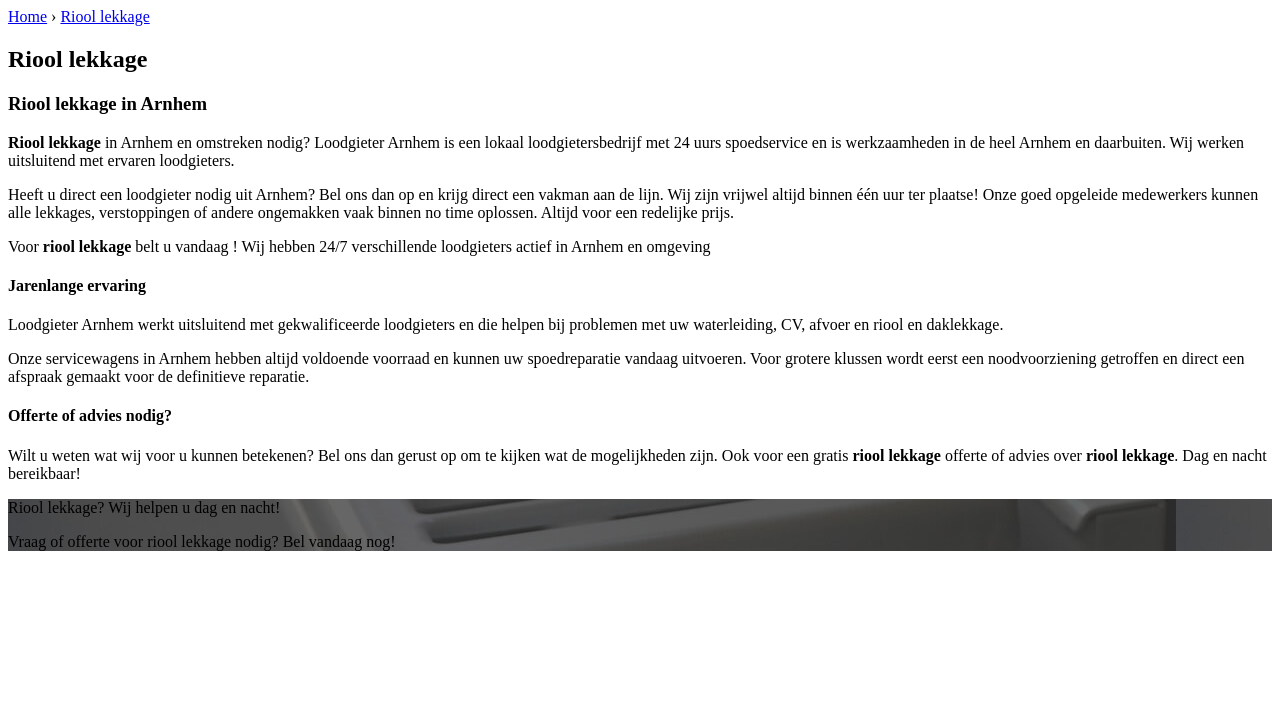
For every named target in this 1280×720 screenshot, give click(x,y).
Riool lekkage (104, 16)
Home (27, 16)
